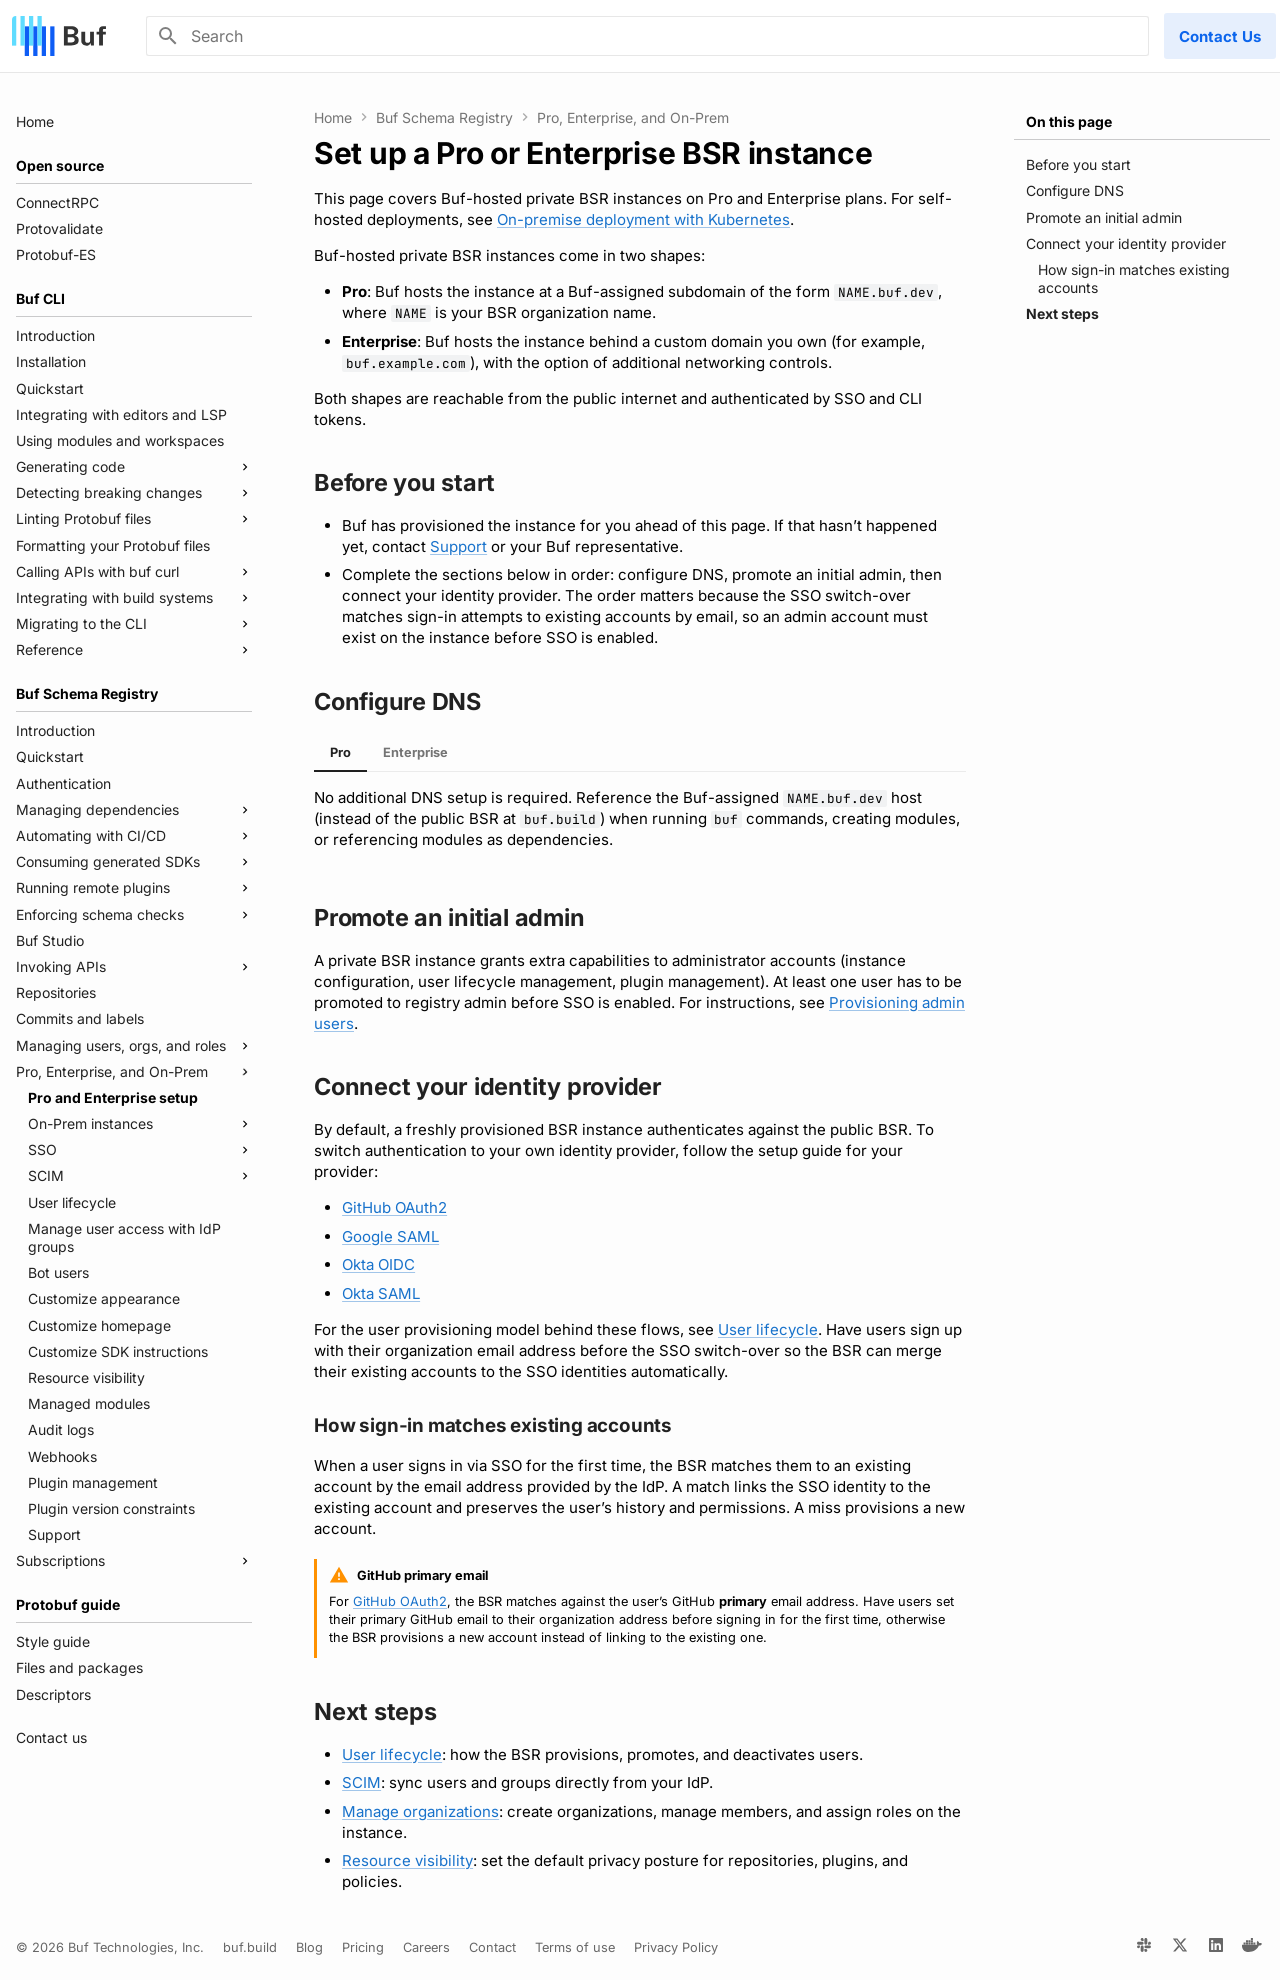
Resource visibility (407, 1860)
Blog (309, 1947)
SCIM (361, 1782)
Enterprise (415, 752)
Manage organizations (420, 1811)
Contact (492, 1947)
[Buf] (59, 36)
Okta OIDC (378, 1264)
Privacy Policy (676, 1947)
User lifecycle (768, 1329)
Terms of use (575, 1947)
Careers (426, 1947)
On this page (1069, 121)
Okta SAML (381, 1293)
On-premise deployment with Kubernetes (643, 219)
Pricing (363, 1947)
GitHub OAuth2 (394, 1207)
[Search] (647, 36)
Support (458, 546)
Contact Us (1220, 36)
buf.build (250, 1947)
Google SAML (390, 1236)
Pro (340, 752)
